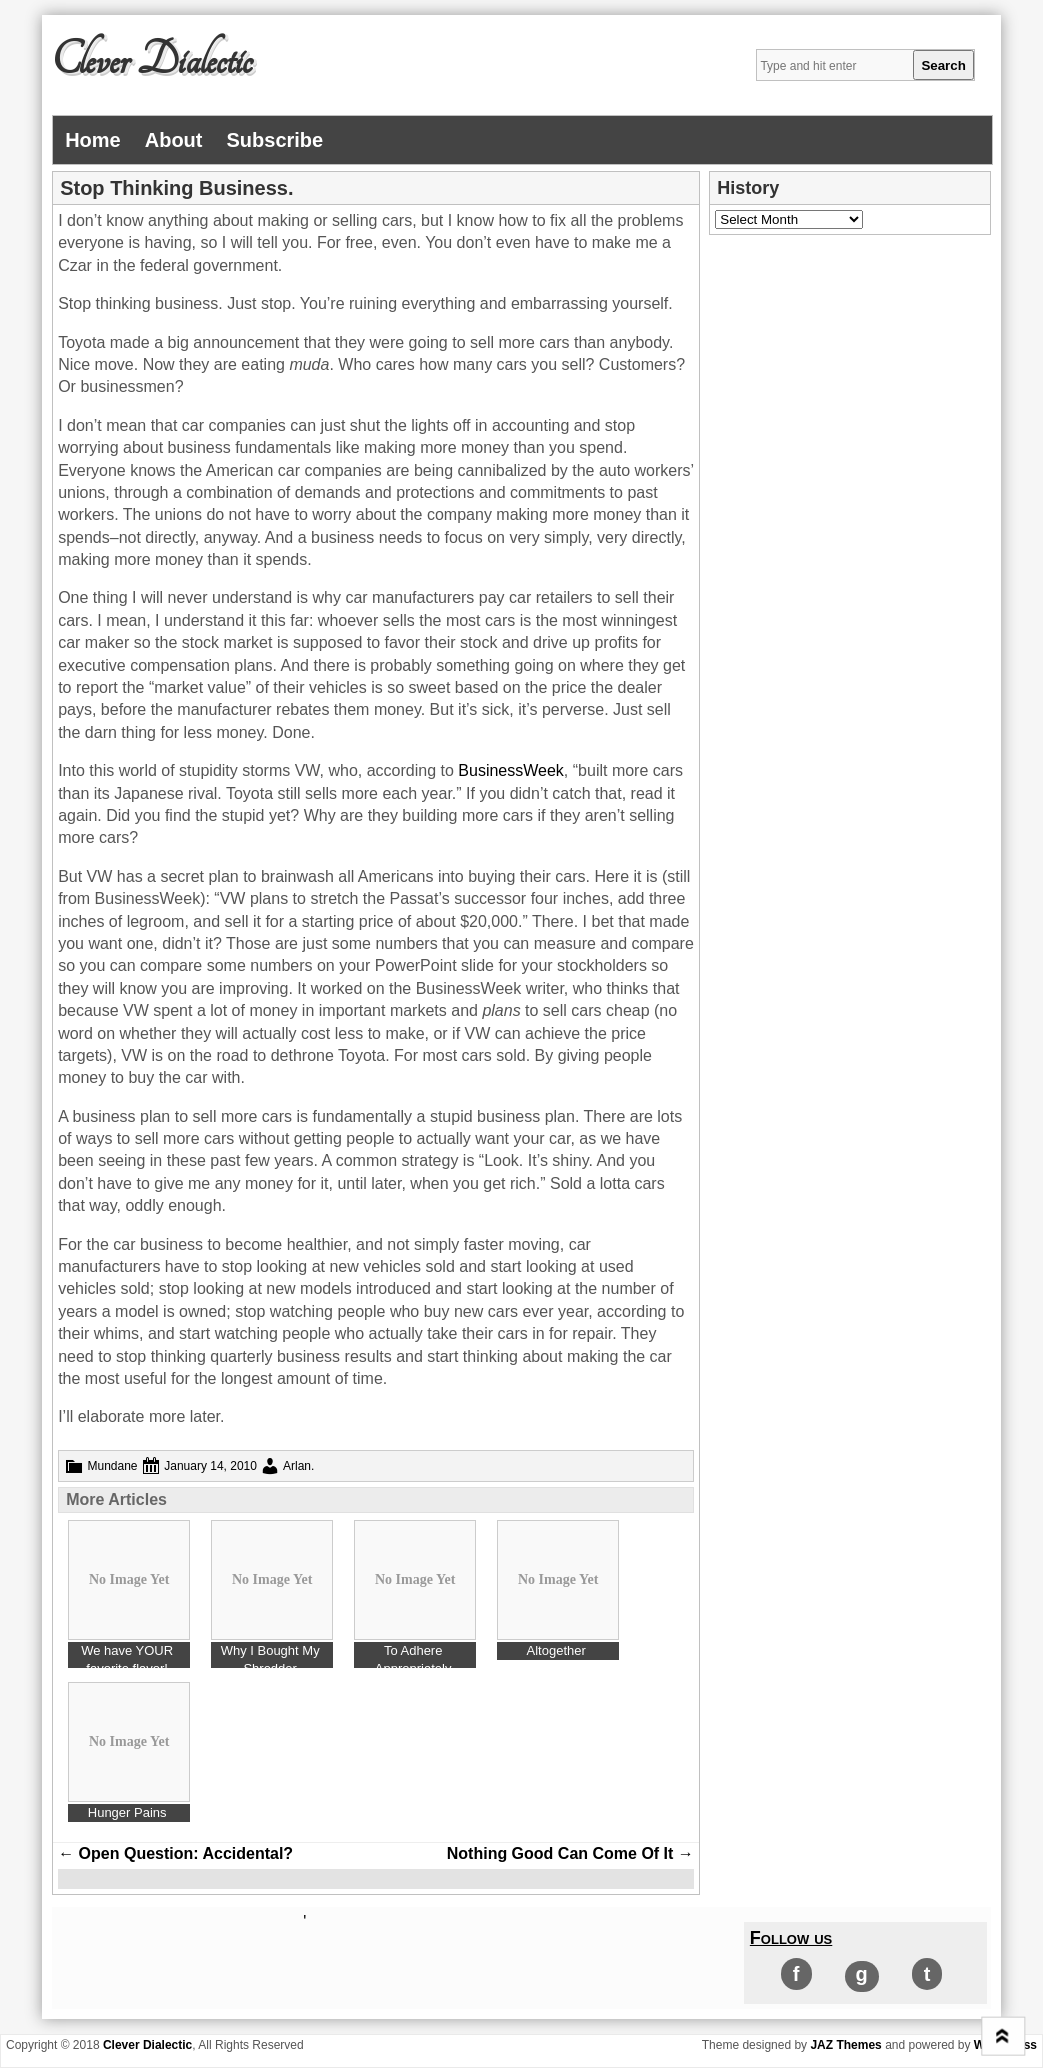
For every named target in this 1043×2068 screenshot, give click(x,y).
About (174, 140)
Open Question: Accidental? (175, 1853)
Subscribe (275, 140)
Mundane (113, 1466)
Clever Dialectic (152, 61)
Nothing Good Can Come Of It (570, 1853)
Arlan (297, 1466)
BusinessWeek (511, 770)
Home (93, 140)
